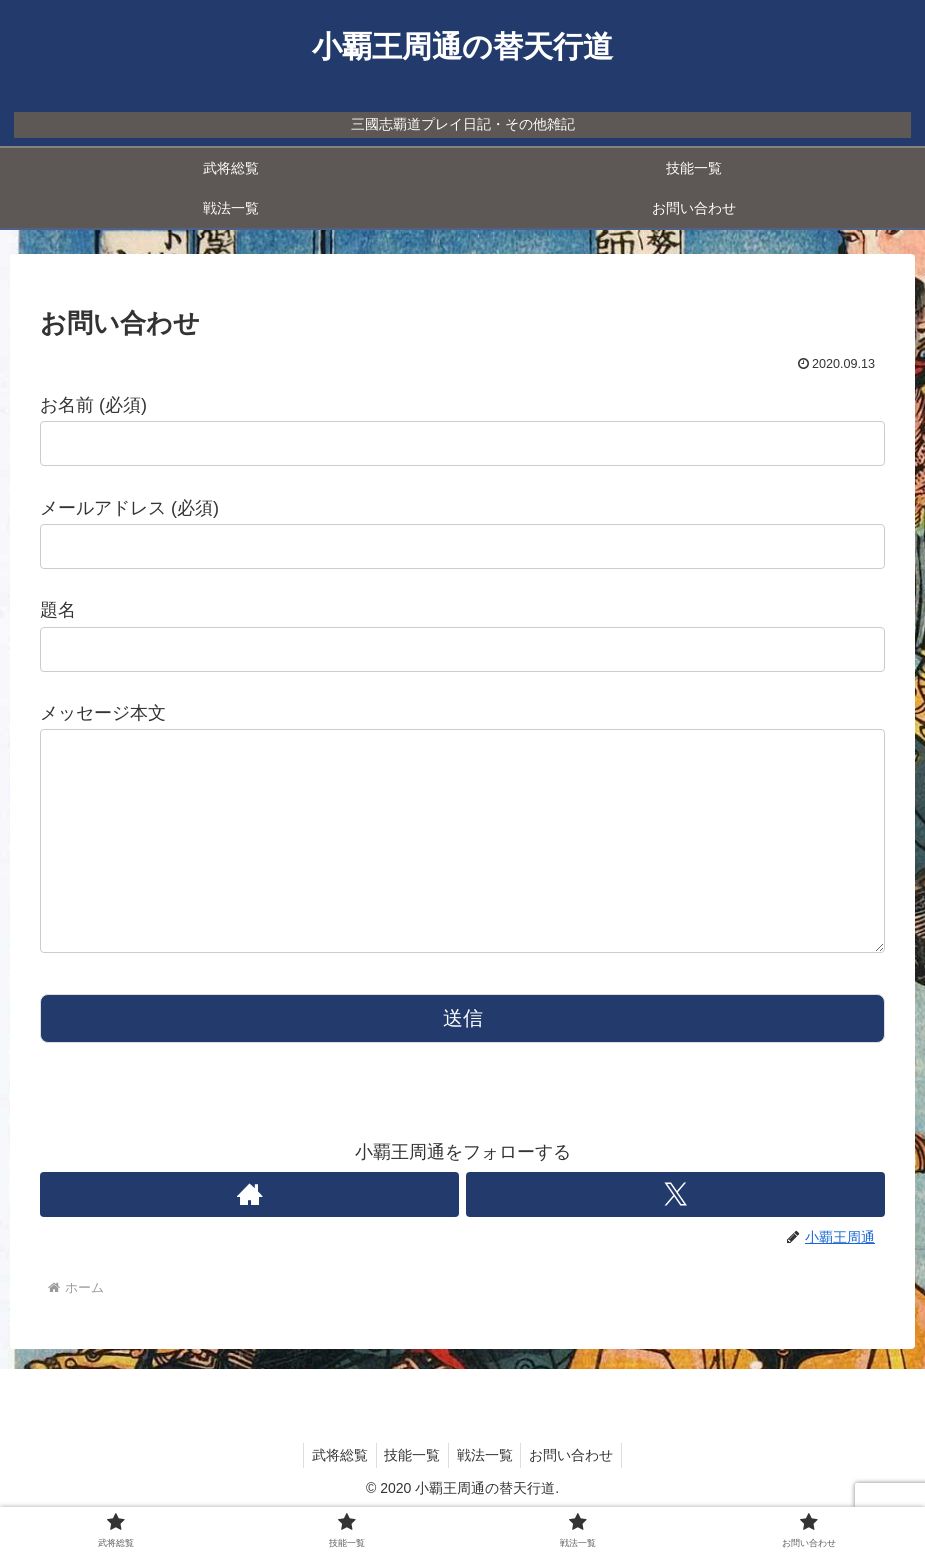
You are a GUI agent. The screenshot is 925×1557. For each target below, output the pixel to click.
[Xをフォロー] (676, 1234)
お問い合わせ (578, 1495)
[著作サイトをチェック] (249, 1234)
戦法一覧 (487, 1495)
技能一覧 (410, 1495)
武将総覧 (333, 1495)
